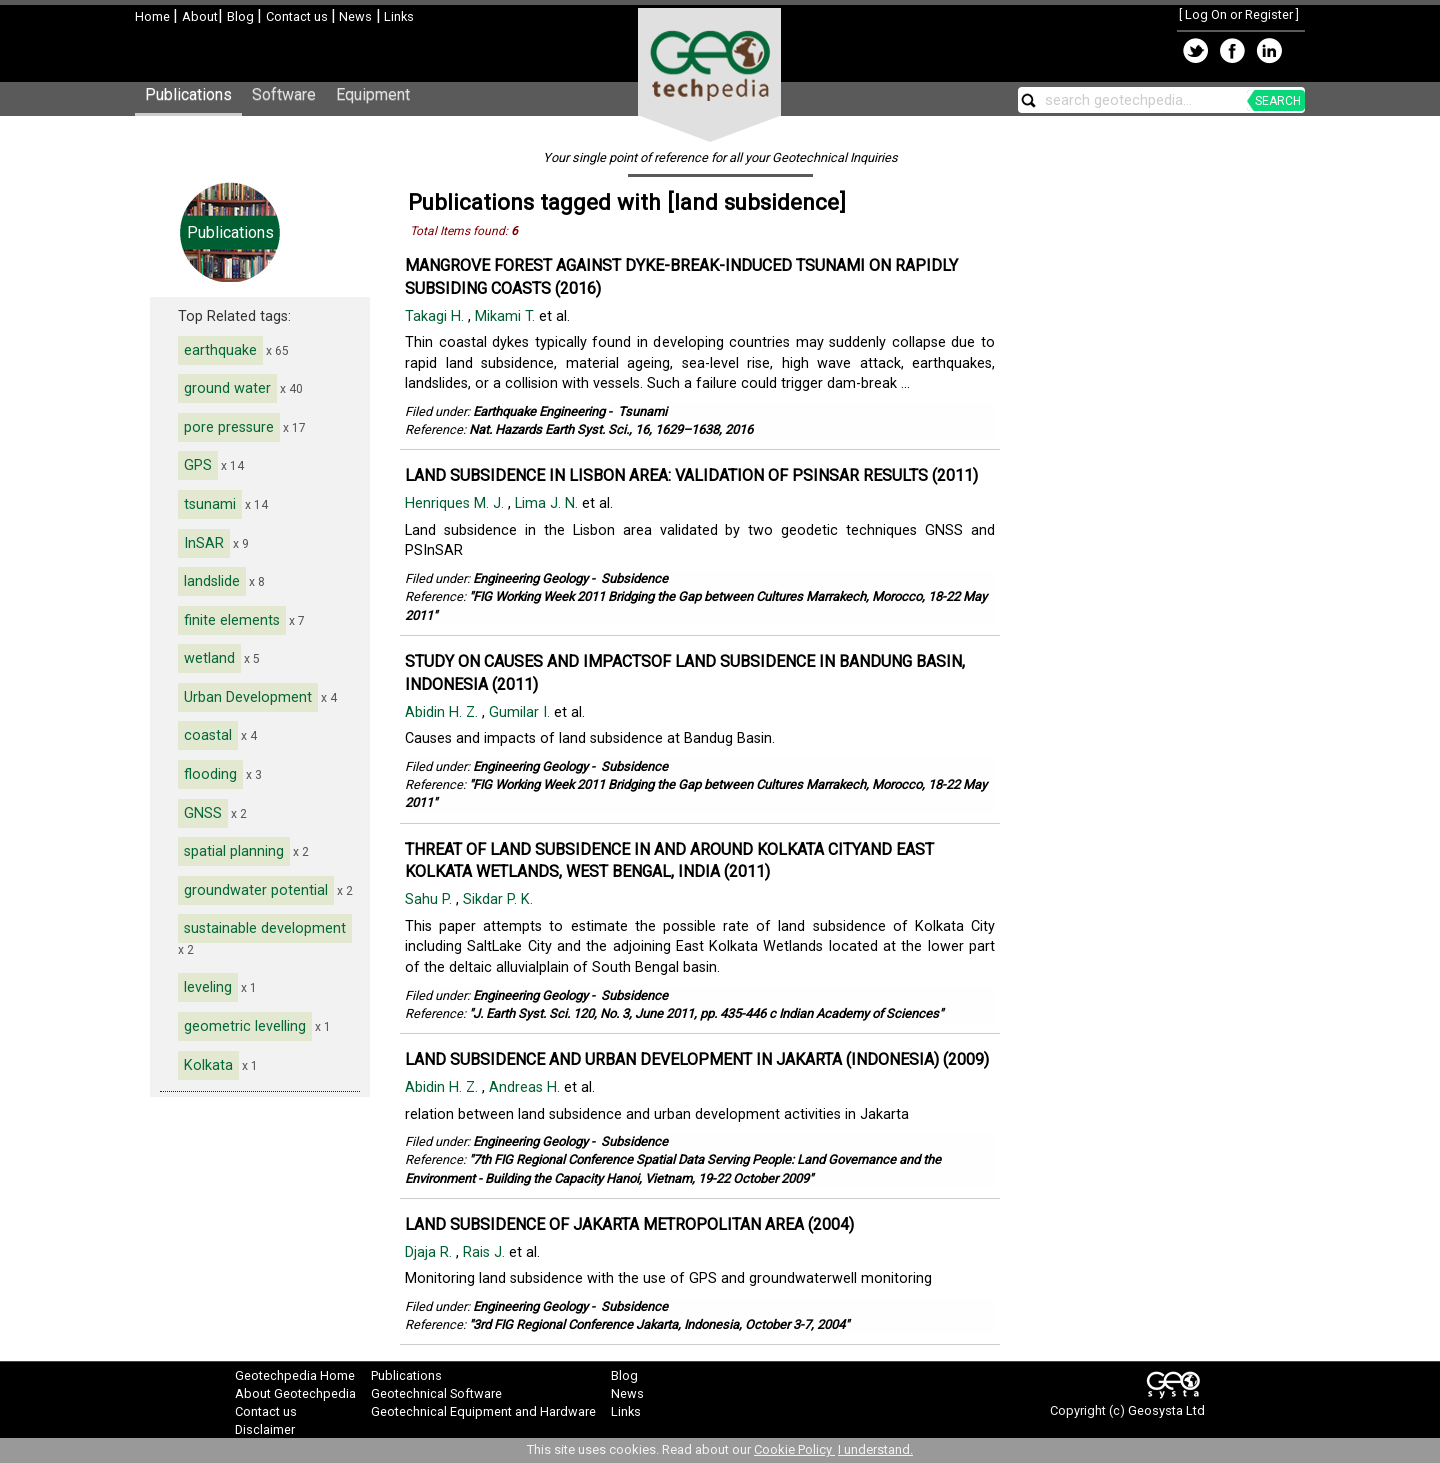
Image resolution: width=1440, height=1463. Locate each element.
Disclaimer (265, 1429)
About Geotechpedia (295, 1393)
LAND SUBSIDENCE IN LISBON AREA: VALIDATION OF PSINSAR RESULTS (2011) (691, 475)
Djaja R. (430, 1252)
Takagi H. (436, 316)
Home (154, 16)
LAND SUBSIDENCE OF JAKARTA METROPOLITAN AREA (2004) (629, 1224)
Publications (188, 94)
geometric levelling (245, 1026)
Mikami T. (507, 316)
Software (284, 94)
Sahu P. (430, 899)
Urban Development (248, 697)
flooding (210, 774)
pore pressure (229, 427)
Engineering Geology (530, 578)
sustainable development (265, 928)
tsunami (210, 504)
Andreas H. (526, 1087)
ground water (227, 388)
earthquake (220, 350)
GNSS (203, 813)
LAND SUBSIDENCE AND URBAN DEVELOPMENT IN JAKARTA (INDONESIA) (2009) (697, 1059)
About (200, 16)
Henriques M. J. (456, 503)
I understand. (875, 1449)
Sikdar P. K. (500, 899)
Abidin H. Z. (443, 712)
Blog (242, 16)
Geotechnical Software (436, 1393)
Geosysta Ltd (1166, 1410)
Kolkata (208, 1065)
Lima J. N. (548, 503)
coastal (208, 735)
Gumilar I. (521, 712)
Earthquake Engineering (539, 411)
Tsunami (642, 411)
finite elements (232, 620)
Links (397, 16)
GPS (198, 465)
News (354, 16)
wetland (209, 658)
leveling (208, 987)
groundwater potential (256, 890)
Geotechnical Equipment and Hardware (483, 1411)
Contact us (298, 16)
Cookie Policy (794, 1449)
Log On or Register (1239, 14)
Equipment (373, 94)
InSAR (204, 543)
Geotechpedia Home (295, 1375)
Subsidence (634, 578)
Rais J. (486, 1252)
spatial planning (234, 851)
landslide (212, 581)
